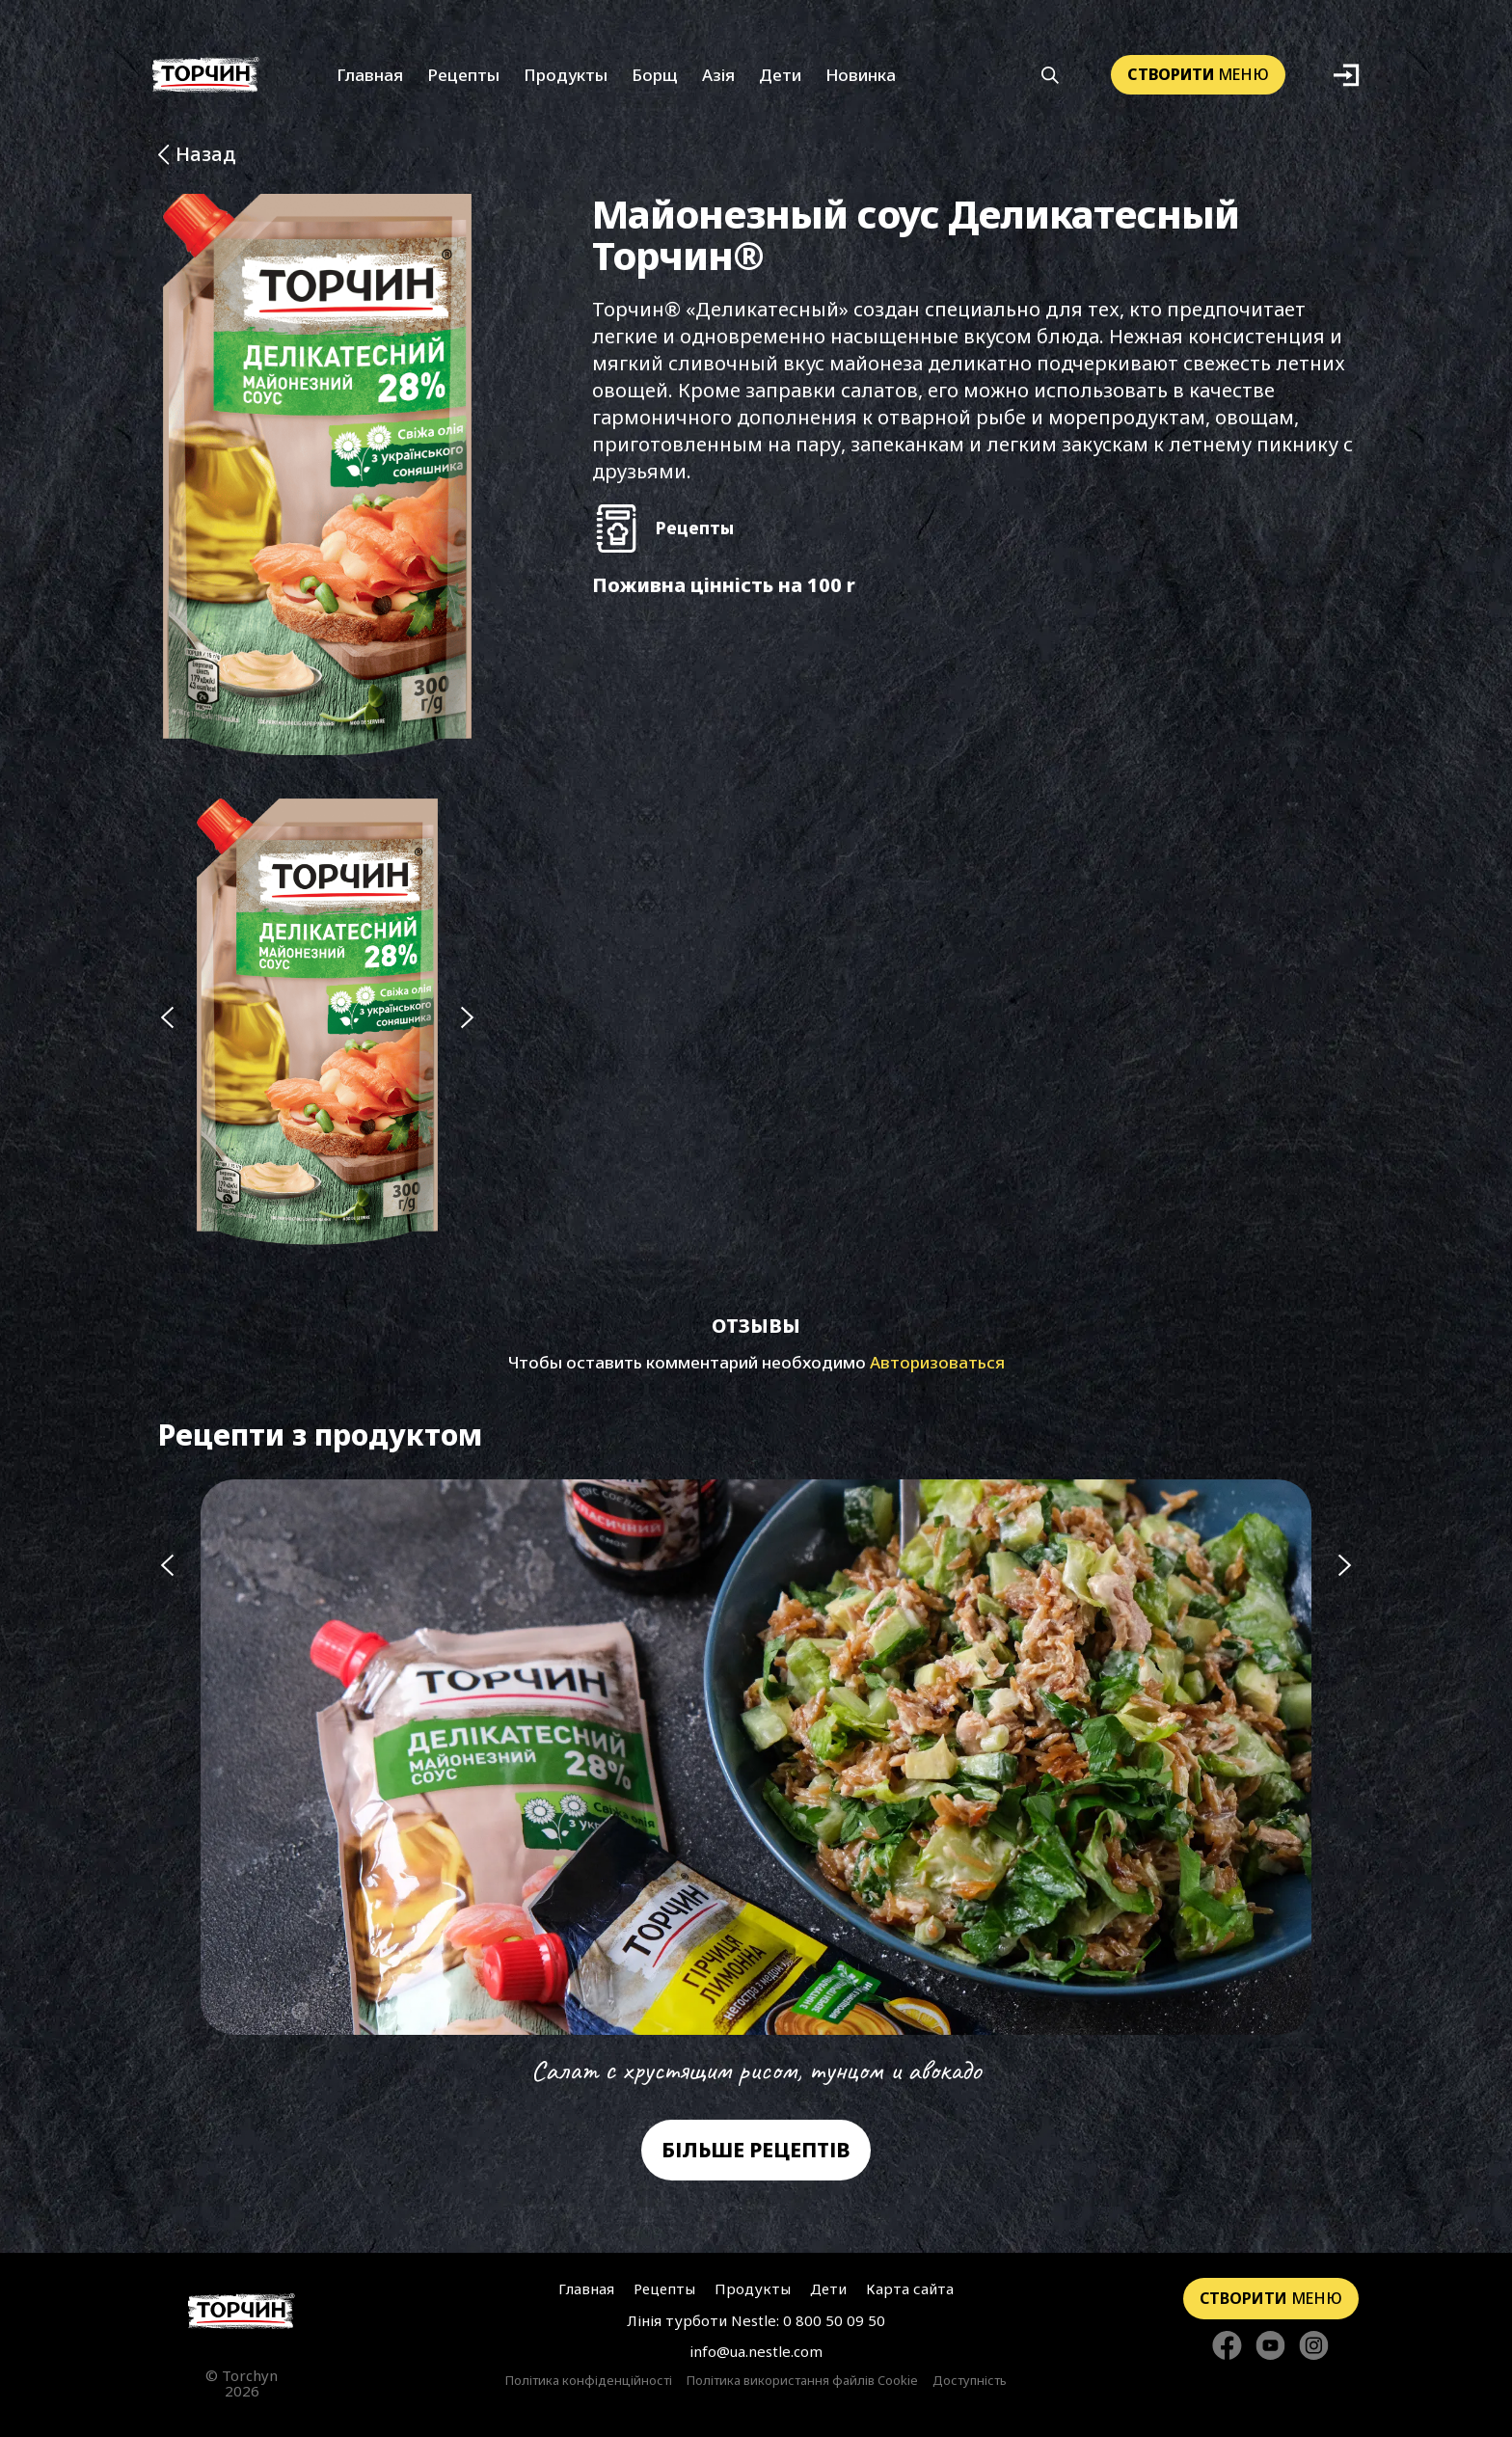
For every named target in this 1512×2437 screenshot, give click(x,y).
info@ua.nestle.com (756, 2351)
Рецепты (463, 75)
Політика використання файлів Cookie (802, 2381)
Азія (718, 75)
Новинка (860, 75)
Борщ (655, 75)
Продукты (566, 75)
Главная (370, 75)
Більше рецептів (756, 2149)
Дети (780, 75)
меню (1198, 74)
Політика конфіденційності (588, 2381)
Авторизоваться (937, 1362)
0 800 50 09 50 (834, 2320)
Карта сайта (910, 2288)
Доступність (969, 2381)
